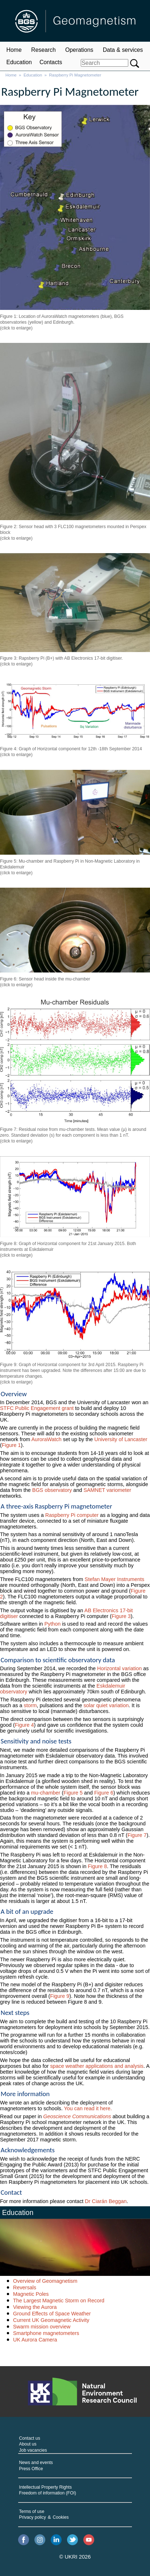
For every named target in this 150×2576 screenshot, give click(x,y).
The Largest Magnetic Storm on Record (58, 2300)
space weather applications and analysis (96, 2066)
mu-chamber (46, 1793)
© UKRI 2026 (75, 2557)
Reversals (24, 2287)
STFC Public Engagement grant (37, 1408)
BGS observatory (52, 1490)
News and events (36, 2462)
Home (14, 50)
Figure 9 (59, 1996)
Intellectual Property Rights (45, 2487)
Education (19, 62)
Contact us (29, 2438)
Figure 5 (73, 1793)
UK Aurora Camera (35, 2340)
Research (43, 50)
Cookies (61, 2517)
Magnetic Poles (31, 2294)
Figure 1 (11, 1445)
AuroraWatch (46, 1439)
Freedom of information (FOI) (47, 2493)
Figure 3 (121, 1616)
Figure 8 (97, 1866)
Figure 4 (24, 1725)
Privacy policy (32, 2517)
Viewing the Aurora (35, 2307)
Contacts (50, 62)
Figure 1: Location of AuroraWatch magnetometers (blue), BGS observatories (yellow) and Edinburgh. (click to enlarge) (62, 322)
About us (28, 2444)
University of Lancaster (120, 1439)
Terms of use (32, 2511)
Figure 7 (137, 1835)
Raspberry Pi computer (72, 1515)
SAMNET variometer (107, 1490)
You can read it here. (88, 2108)
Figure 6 (103, 1793)
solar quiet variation (106, 1705)
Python (52, 1624)
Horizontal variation (119, 1668)
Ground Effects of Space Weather (52, 2313)
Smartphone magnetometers (46, 2333)
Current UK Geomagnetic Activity (51, 2320)
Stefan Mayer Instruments (115, 1579)
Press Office (31, 2468)
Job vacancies (33, 2450)
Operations (79, 50)
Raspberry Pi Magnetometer (75, 75)
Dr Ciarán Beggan (105, 2201)
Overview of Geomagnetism (45, 2281)
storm (30, 1705)
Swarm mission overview (41, 2327)
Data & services (123, 50)
